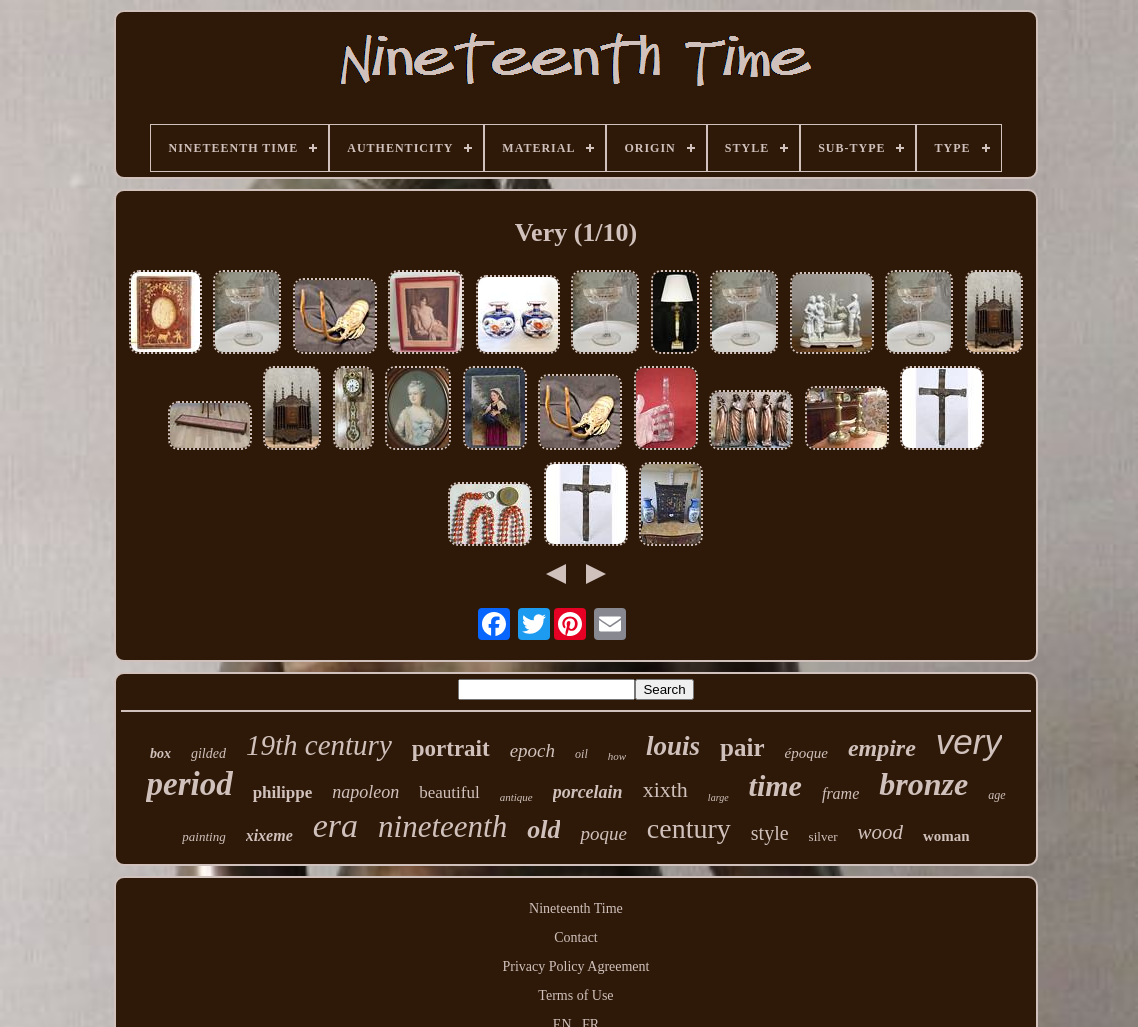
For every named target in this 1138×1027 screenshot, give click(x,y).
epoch (532, 750)
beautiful (449, 792)
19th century (319, 745)
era (335, 825)
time (775, 785)
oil (581, 754)
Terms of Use (575, 995)
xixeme (269, 835)
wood (881, 832)
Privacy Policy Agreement (576, 966)
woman (946, 836)
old (543, 829)
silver (823, 836)
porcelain (588, 792)
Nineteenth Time (576, 908)
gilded (208, 753)
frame (840, 793)
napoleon (365, 792)
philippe (283, 792)
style (770, 833)
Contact (576, 937)
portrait (451, 748)
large (718, 797)
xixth (665, 789)
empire (882, 748)
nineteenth (442, 826)
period (189, 784)
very (969, 741)
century (689, 828)
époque (806, 753)
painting (203, 836)
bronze (923, 784)
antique (516, 797)
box (160, 753)
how (617, 756)
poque (603, 833)
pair (742, 747)
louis (673, 746)
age (996, 795)
